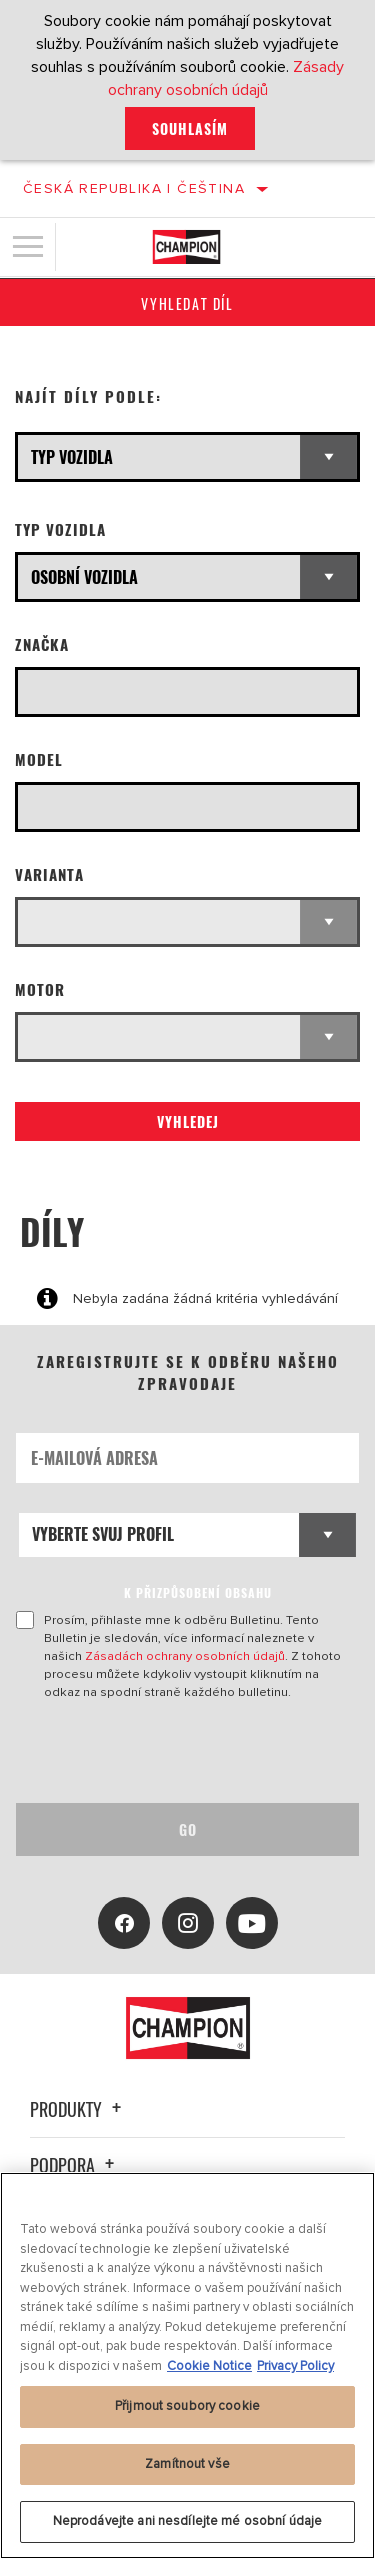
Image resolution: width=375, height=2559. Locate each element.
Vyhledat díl (187, 303)
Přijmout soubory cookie (187, 2406)
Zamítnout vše (187, 2464)
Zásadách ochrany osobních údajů (185, 1656)
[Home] (186, 247)
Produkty (78, 2109)
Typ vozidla (60, 529)
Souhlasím (190, 128)
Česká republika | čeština (134, 188)
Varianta (49, 874)
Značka (42, 644)
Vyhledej (188, 1121)
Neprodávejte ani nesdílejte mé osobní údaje (188, 2521)
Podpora (75, 2165)
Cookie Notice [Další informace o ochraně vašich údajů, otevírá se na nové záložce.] (209, 2366)
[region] (187, 2365)
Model (39, 759)
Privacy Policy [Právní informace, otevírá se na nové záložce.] (295, 2366)
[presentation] (183, 1752)
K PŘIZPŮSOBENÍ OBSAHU (198, 1592)
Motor (40, 989)
